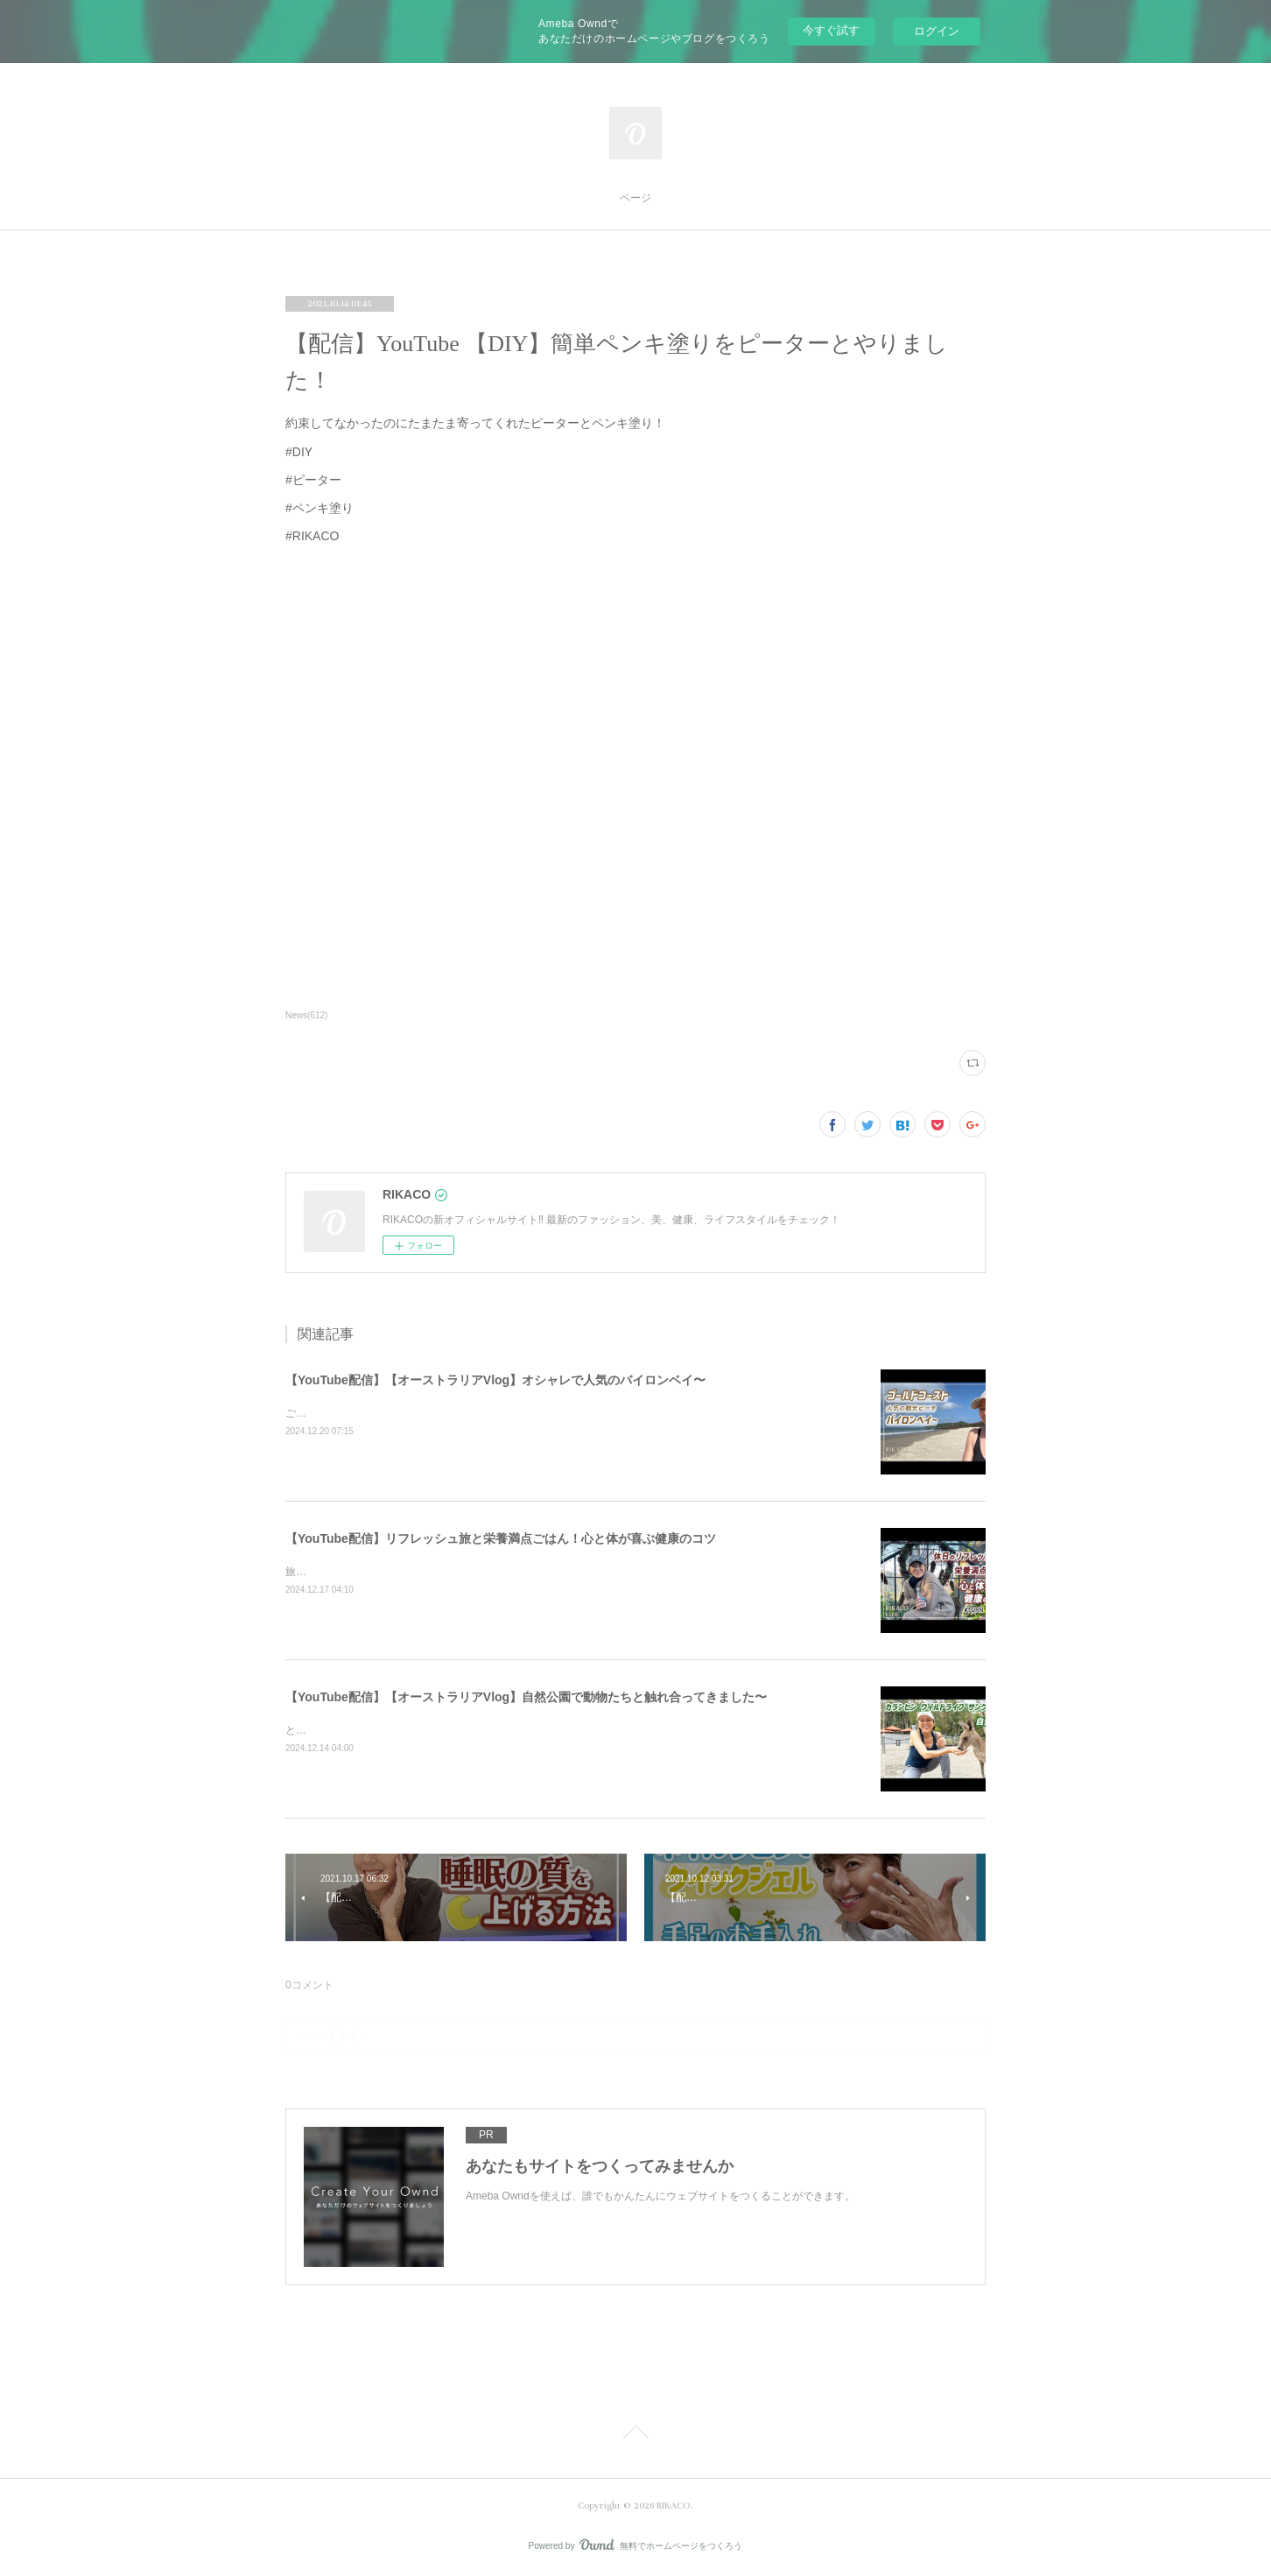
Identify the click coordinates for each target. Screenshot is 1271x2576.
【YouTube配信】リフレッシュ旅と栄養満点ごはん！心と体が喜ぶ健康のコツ (500, 1538)
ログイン (936, 31)
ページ (635, 198)
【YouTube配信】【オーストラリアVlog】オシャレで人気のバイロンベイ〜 (495, 1380)
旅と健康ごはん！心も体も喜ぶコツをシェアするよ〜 (411, 1572)
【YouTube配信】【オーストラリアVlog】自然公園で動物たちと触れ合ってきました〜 (526, 1697)
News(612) (306, 1015)
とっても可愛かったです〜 (348, 1730)
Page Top (635, 2435)
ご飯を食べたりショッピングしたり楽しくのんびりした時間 (427, 1413)
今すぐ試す (831, 30)
